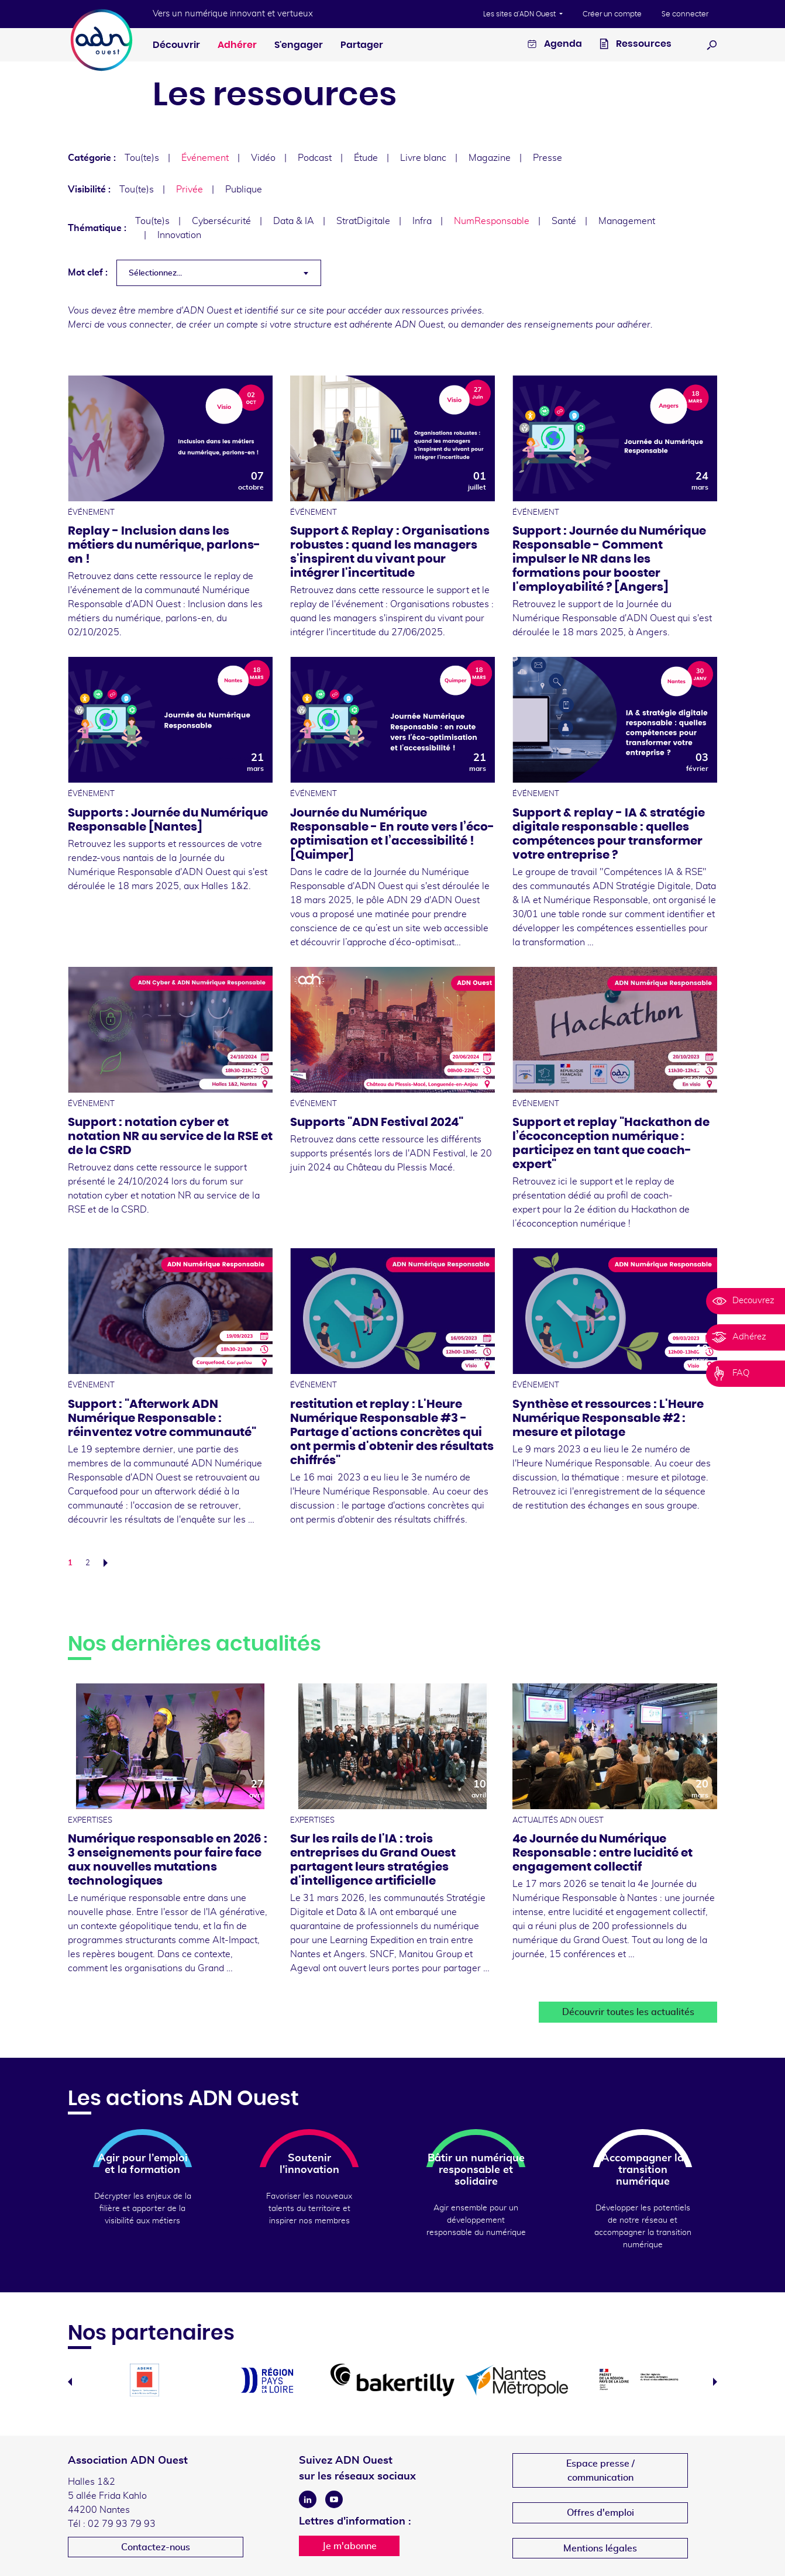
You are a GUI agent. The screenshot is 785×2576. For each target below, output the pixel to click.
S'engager (298, 45)
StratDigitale (363, 221)
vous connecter (139, 324)
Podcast (315, 158)
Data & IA (293, 221)
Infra (422, 221)
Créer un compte (612, 14)
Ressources (636, 45)
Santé (564, 221)
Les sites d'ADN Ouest (520, 14)
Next (715, 2382)
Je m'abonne (349, 2546)
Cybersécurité (221, 221)
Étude (366, 158)
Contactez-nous (155, 2547)
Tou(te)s (142, 158)
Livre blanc (423, 158)
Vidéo (263, 158)
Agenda (555, 45)
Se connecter (685, 14)
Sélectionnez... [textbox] (155, 273)
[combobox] (218, 273)
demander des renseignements (527, 324)
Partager (361, 45)
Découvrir (176, 45)
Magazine (490, 158)
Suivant (109, 1563)
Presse (547, 158)
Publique (243, 189)
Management (626, 221)
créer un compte (223, 324)
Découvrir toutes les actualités (628, 2012)
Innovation (179, 235)
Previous (70, 2382)
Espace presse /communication (600, 2470)
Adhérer (237, 45)
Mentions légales (600, 2548)
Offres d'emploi (600, 2513)
